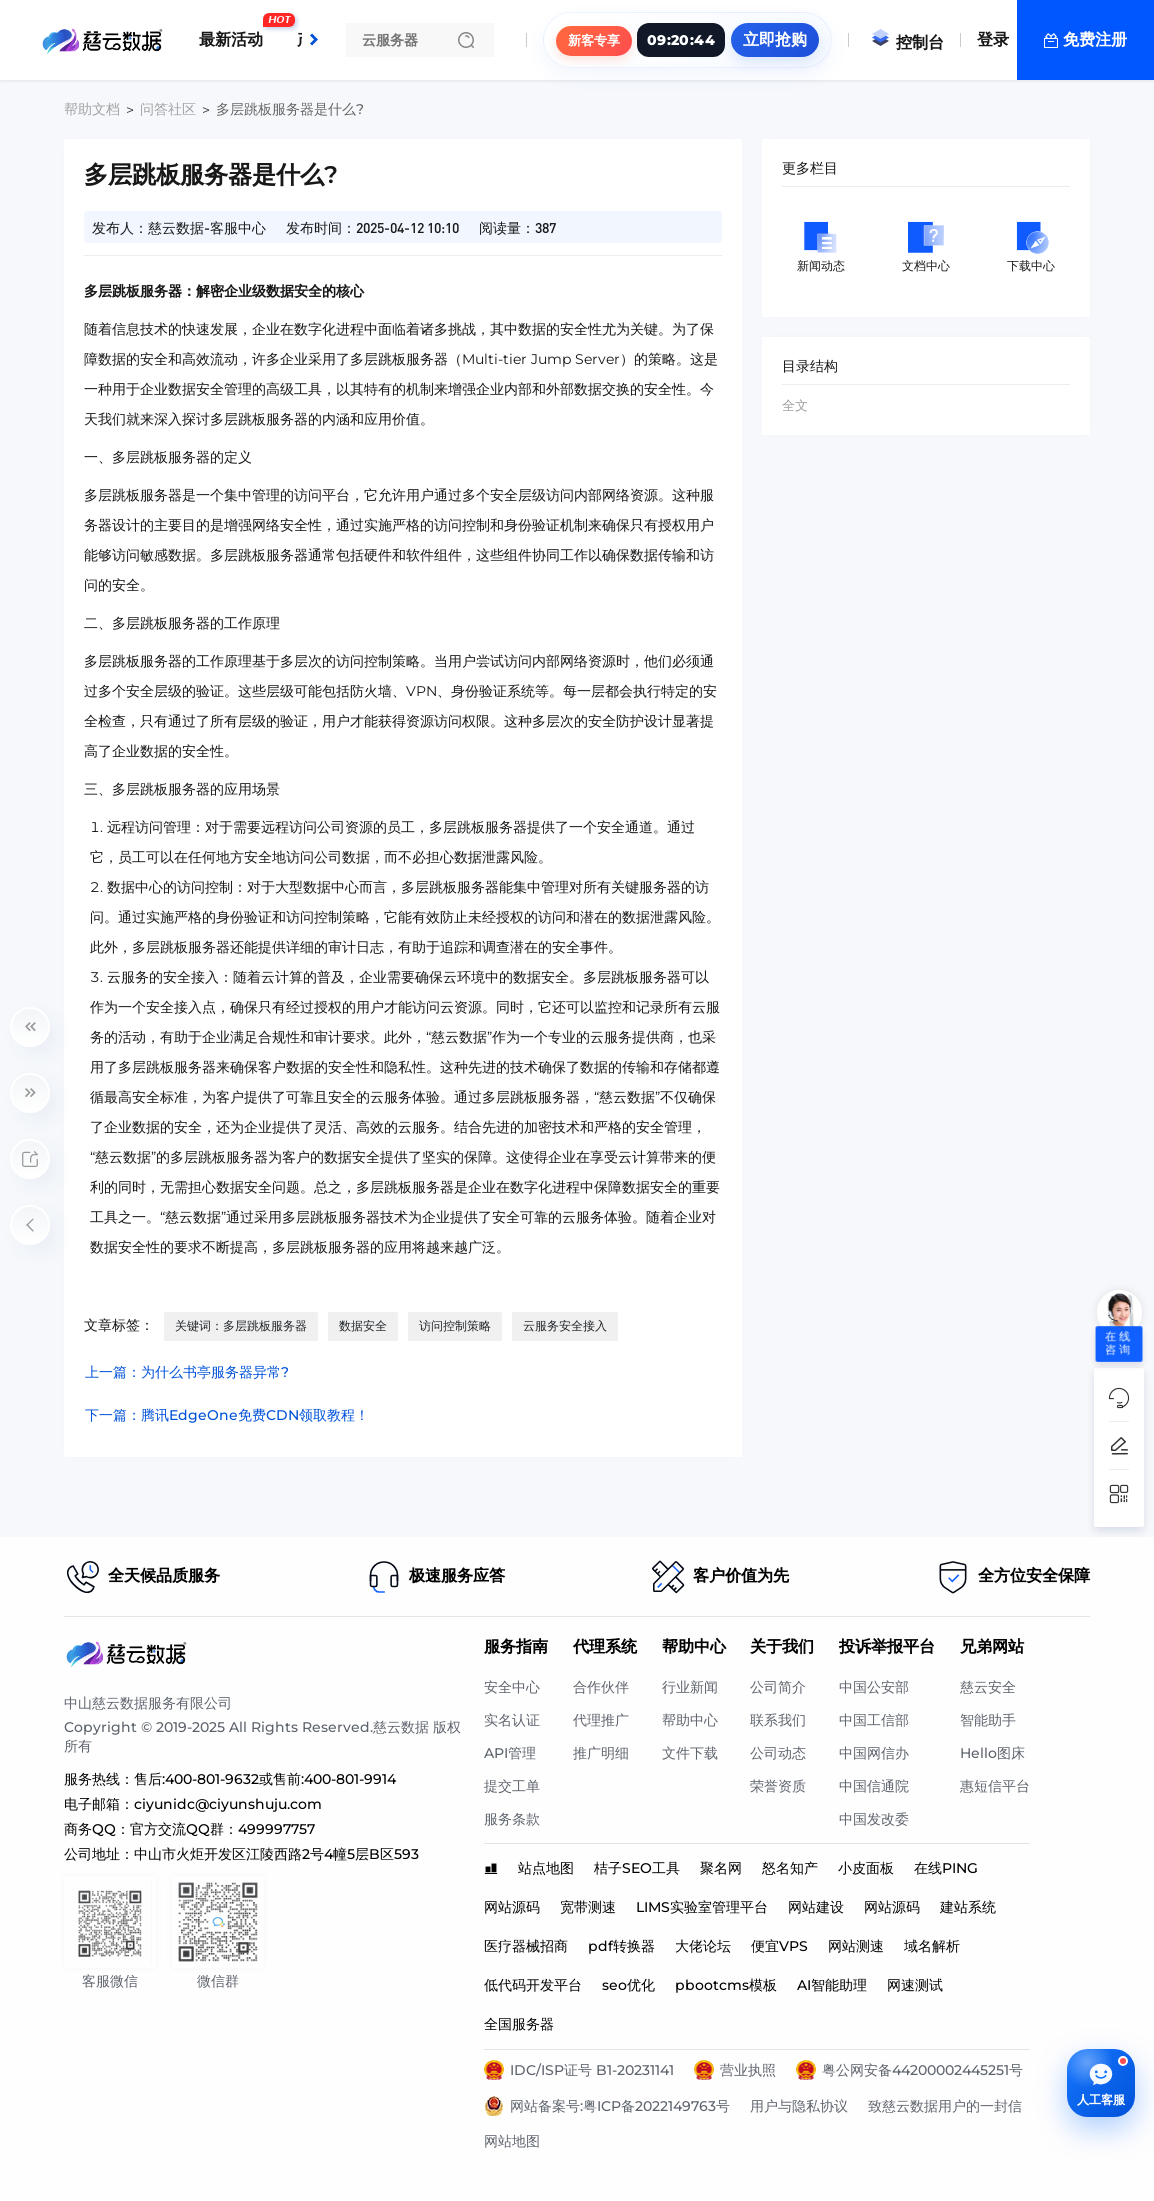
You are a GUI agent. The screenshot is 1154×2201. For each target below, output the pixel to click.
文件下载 (690, 1753)
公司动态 (778, 1753)
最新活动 (236, 32)
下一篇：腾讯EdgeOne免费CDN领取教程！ (227, 1415)
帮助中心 (690, 1720)
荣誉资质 (778, 1786)
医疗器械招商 (526, 1946)
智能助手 (988, 1720)
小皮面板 (866, 1868)
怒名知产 (790, 1868)
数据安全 (363, 1325)
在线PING (946, 1868)
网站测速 (856, 1946)
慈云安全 (988, 1687)
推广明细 (601, 1753)
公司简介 (778, 1687)
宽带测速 (588, 1907)
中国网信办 (874, 1753)
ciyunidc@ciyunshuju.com (228, 1804)
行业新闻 (690, 1687)
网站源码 (512, 1907)
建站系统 (968, 1907)
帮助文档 (92, 109)
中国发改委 (874, 1819)
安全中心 (512, 1687)
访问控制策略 (455, 1325)
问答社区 (168, 109)
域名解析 (932, 1946)
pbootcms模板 (726, 1985)
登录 (993, 39)
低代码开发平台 (533, 1985)
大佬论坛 (703, 1946)
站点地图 (546, 1868)
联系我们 (778, 1720)
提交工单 (512, 1786)
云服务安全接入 (565, 1325)
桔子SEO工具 (637, 1868)
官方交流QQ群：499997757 (222, 1829)
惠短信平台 (995, 1786)
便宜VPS (779, 1946)
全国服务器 (519, 2024)
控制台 (907, 42)
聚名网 (721, 1868)
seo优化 (628, 1985)
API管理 (510, 1753)
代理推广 (601, 1720)
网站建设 (816, 1907)
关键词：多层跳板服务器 (241, 1325)
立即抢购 (775, 39)
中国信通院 (874, 1786)
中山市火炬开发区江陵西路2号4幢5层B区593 (276, 1854)
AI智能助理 (832, 1985)
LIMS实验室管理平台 (702, 1907)
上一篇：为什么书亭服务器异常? (187, 1372)
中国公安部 (874, 1687)
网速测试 (915, 1985)
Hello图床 (992, 1753)
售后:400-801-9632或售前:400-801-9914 (265, 1779)
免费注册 (1095, 39)
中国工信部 (874, 1720)
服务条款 (512, 1819)
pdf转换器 (621, 1946)
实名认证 (512, 1720)
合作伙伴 (601, 1687)
